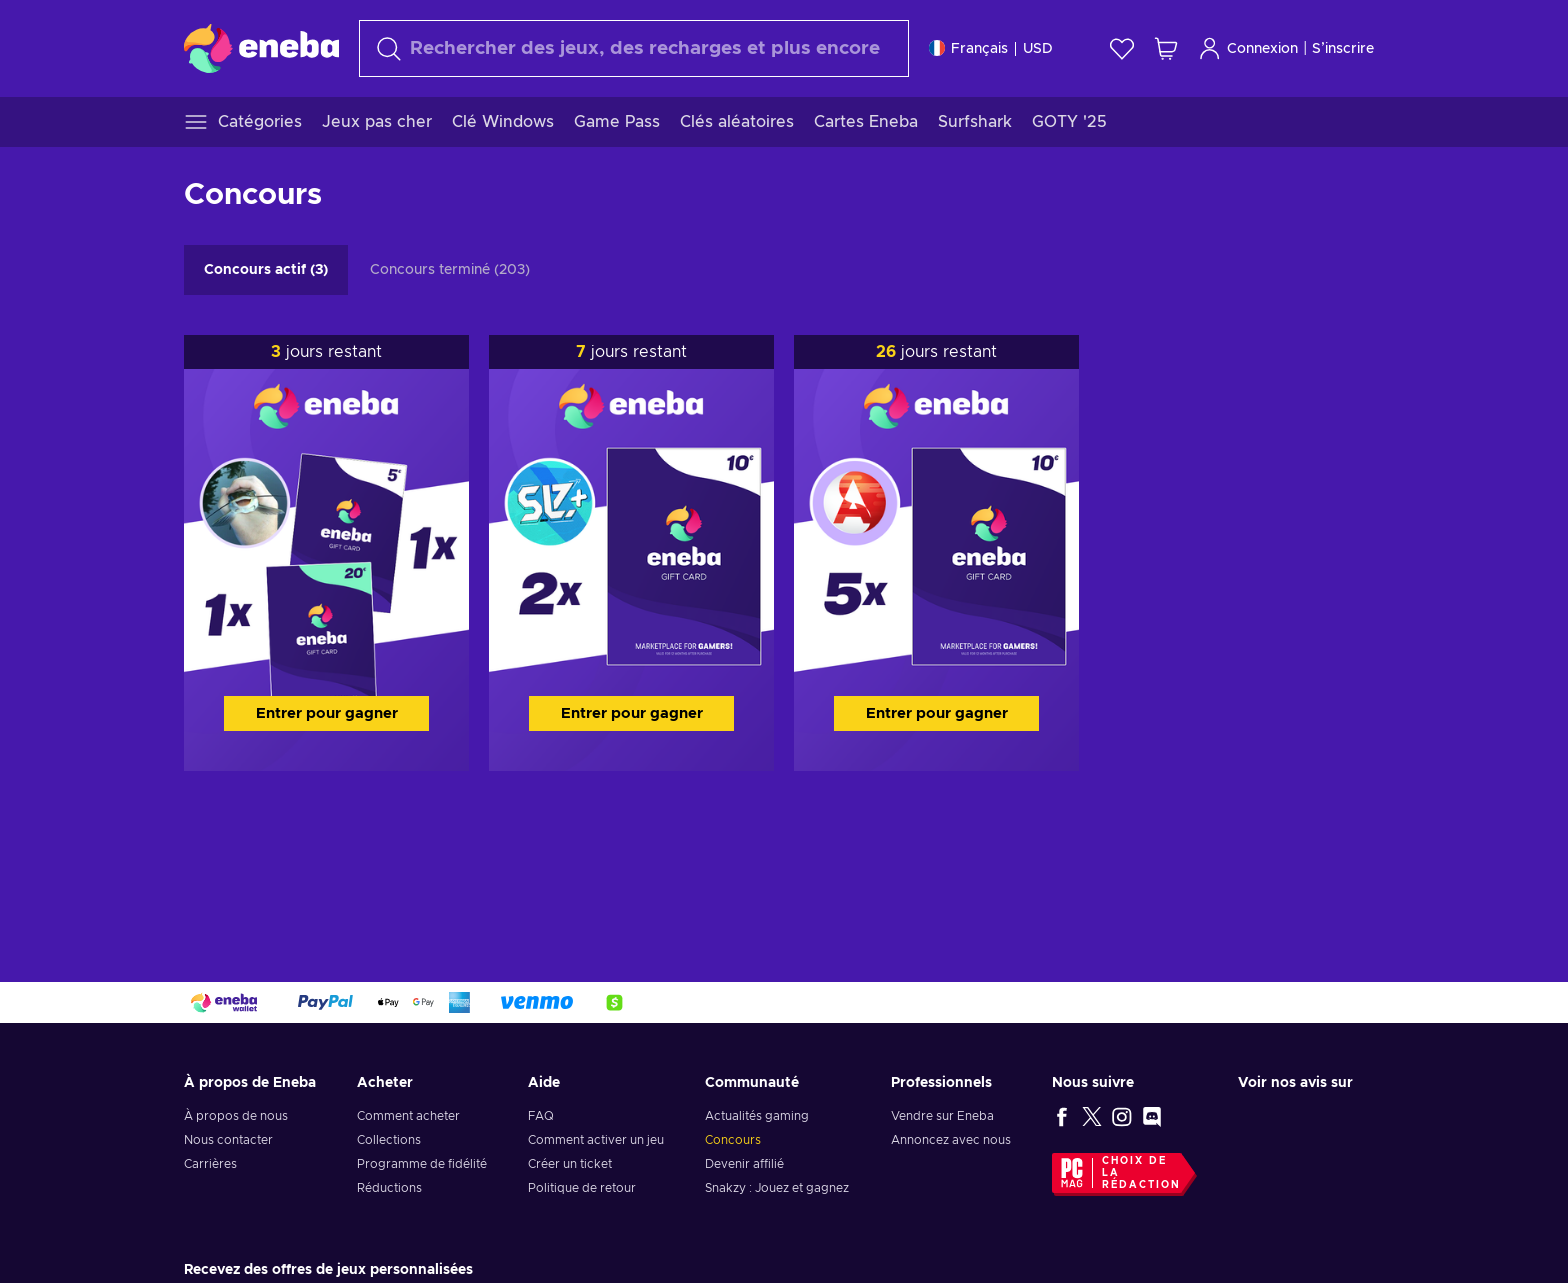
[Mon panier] (1166, 48)
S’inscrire (1343, 49)
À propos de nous (236, 1116)
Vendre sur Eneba (942, 1116)
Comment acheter (408, 1116)
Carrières (210, 1164)
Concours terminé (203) (450, 270)
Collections (389, 1140)
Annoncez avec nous (951, 1140)
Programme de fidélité (422, 1164)
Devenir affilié (744, 1164)
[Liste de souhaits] (1122, 48)
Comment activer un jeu (596, 1140)
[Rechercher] (634, 48)
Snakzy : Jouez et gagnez (777, 1188)
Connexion (1248, 48)
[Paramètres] (991, 48)
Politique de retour (582, 1188)
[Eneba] (261, 48)
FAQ (541, 1116)
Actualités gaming (757, 1116)
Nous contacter (228, 1140)
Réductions (389, 1188)
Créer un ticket (570, 1164)
